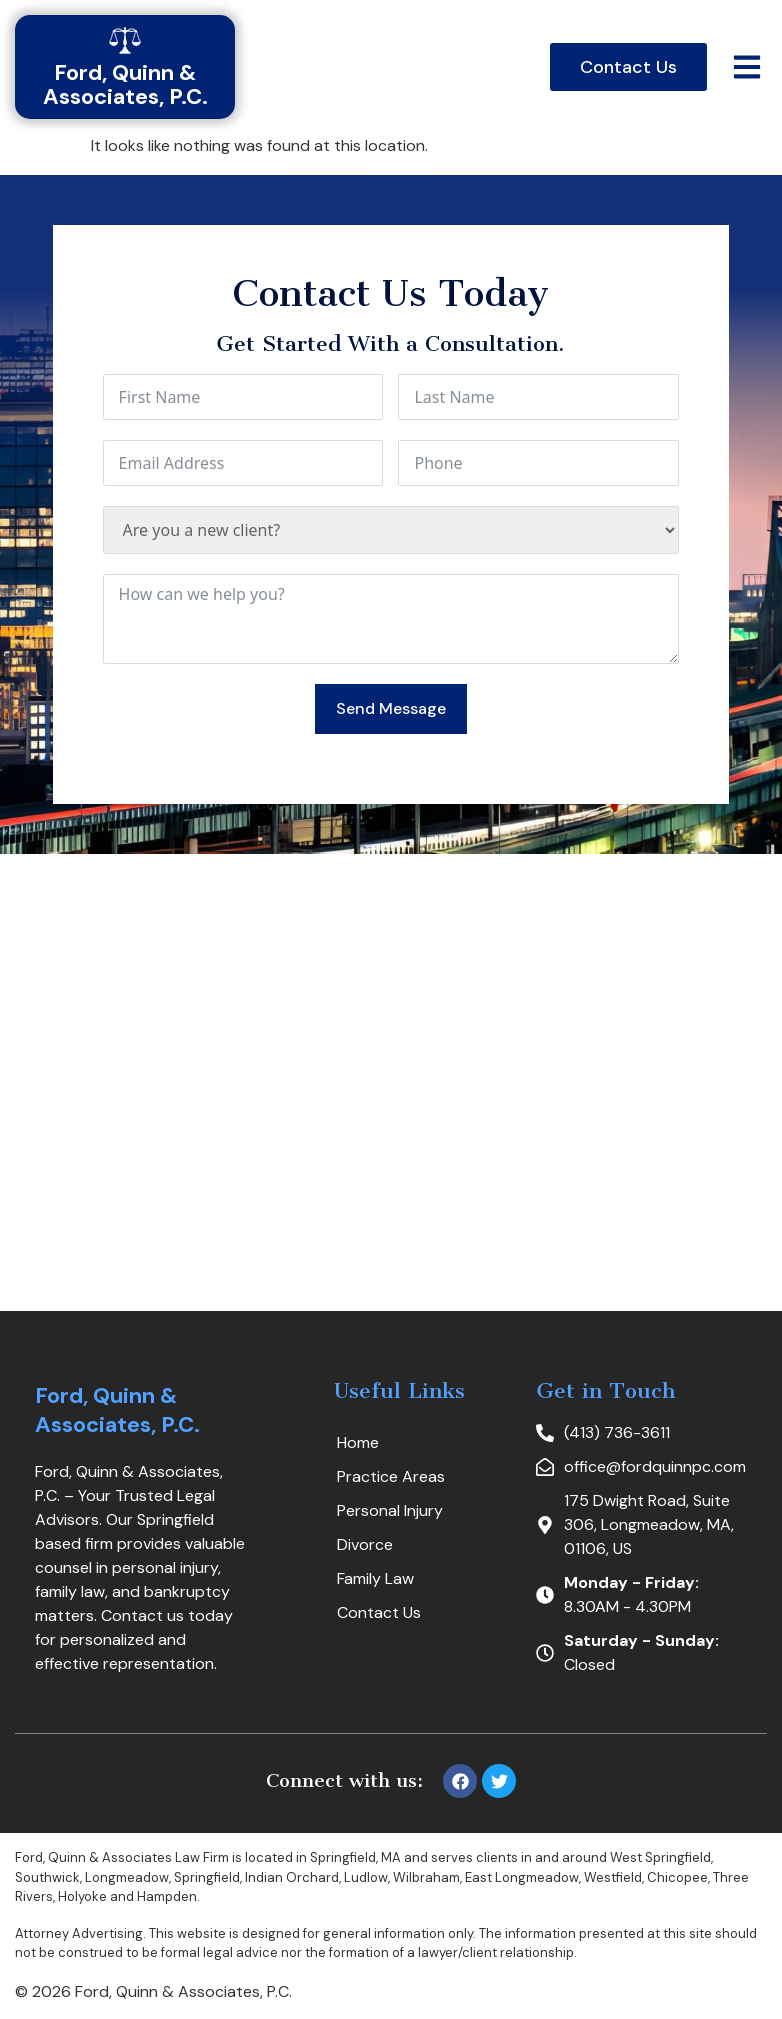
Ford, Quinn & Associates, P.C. (117, 1410)
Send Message (391, 708)
